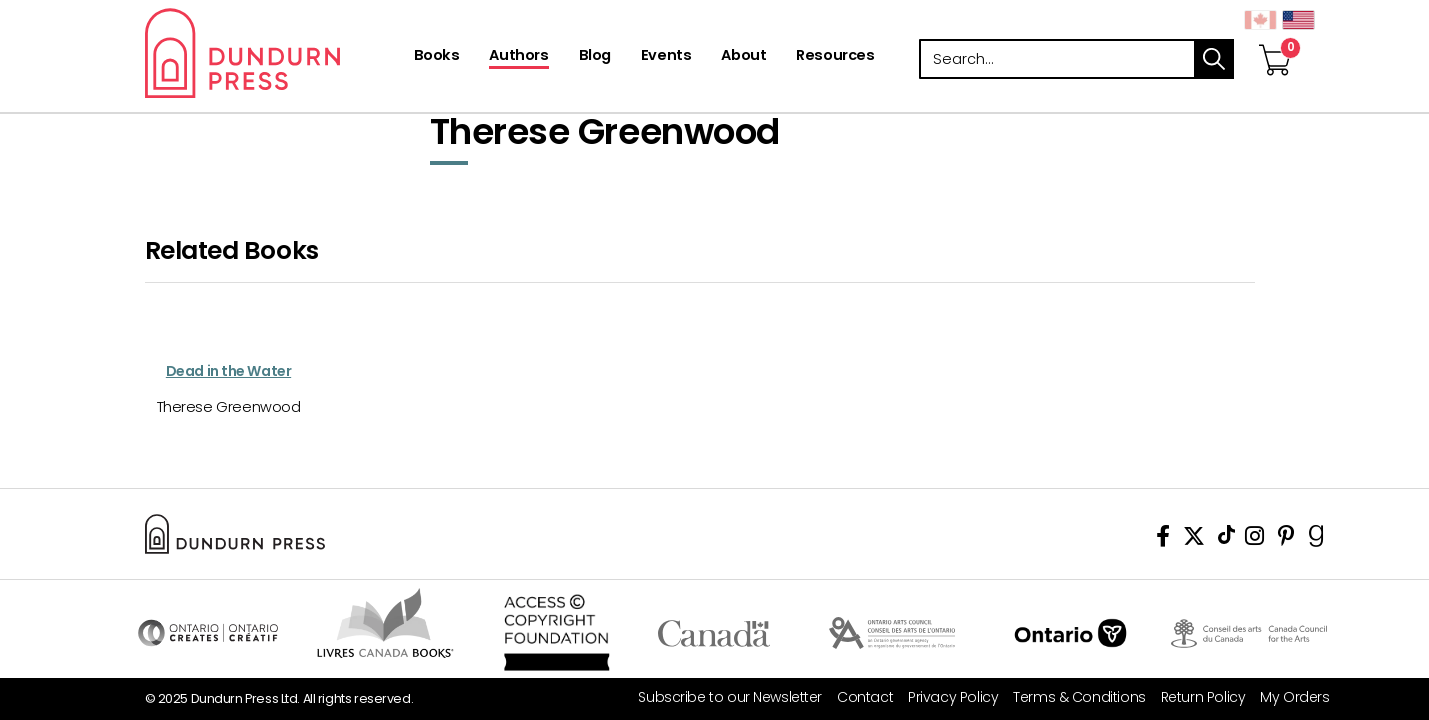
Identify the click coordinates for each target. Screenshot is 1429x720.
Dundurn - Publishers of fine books (277, 53)
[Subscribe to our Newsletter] (722, 697)
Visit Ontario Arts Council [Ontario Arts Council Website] (892, 633)
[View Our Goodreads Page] (1316, 539)
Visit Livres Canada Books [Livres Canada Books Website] (386, 623)
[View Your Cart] (1275, 39)
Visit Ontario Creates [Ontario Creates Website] (208, 633)
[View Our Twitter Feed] (1194, 539)
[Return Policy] (1196, 697)
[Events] (666, 57)
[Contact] (857, 697)
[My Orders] (1287, 697)
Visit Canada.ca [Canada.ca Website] (714, 633)
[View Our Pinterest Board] (1286, 539)
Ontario (1070, 633)
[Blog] (595, 57)
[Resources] (835, 57)
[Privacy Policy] (945, 697)
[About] (743, 57)
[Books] (437, 57)
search (1214, 59)
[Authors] (518, 57)
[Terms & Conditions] (1071, 697)
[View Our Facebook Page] (1163, 539)
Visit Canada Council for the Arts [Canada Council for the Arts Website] (1249, 633)
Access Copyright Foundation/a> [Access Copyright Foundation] (557, 633)
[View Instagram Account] (1254, 539)
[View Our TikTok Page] (1226, 539)
